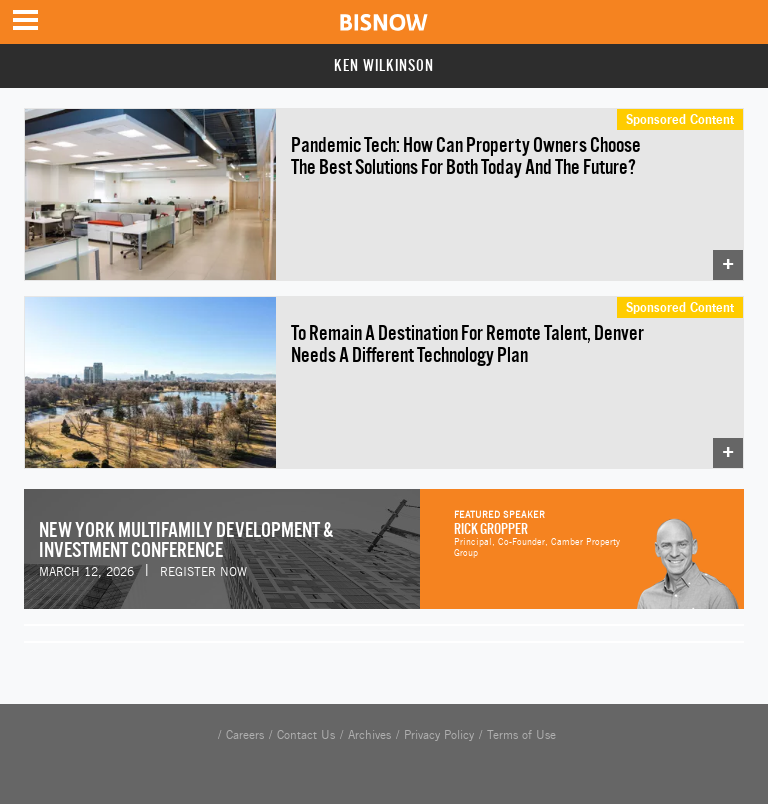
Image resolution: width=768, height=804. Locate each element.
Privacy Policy (439, 735)
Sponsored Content (680, 119)
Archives (369, 735)
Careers (245, 735)
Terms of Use (521, 735)
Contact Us (306, 735)
